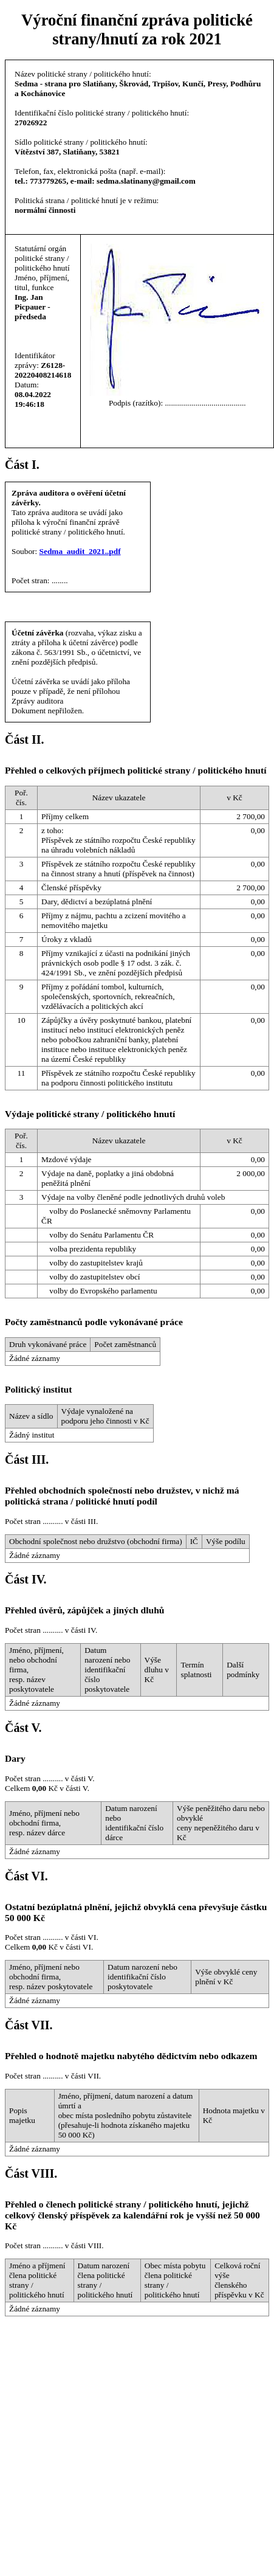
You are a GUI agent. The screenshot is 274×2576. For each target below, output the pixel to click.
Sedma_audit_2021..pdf (80, 551)
